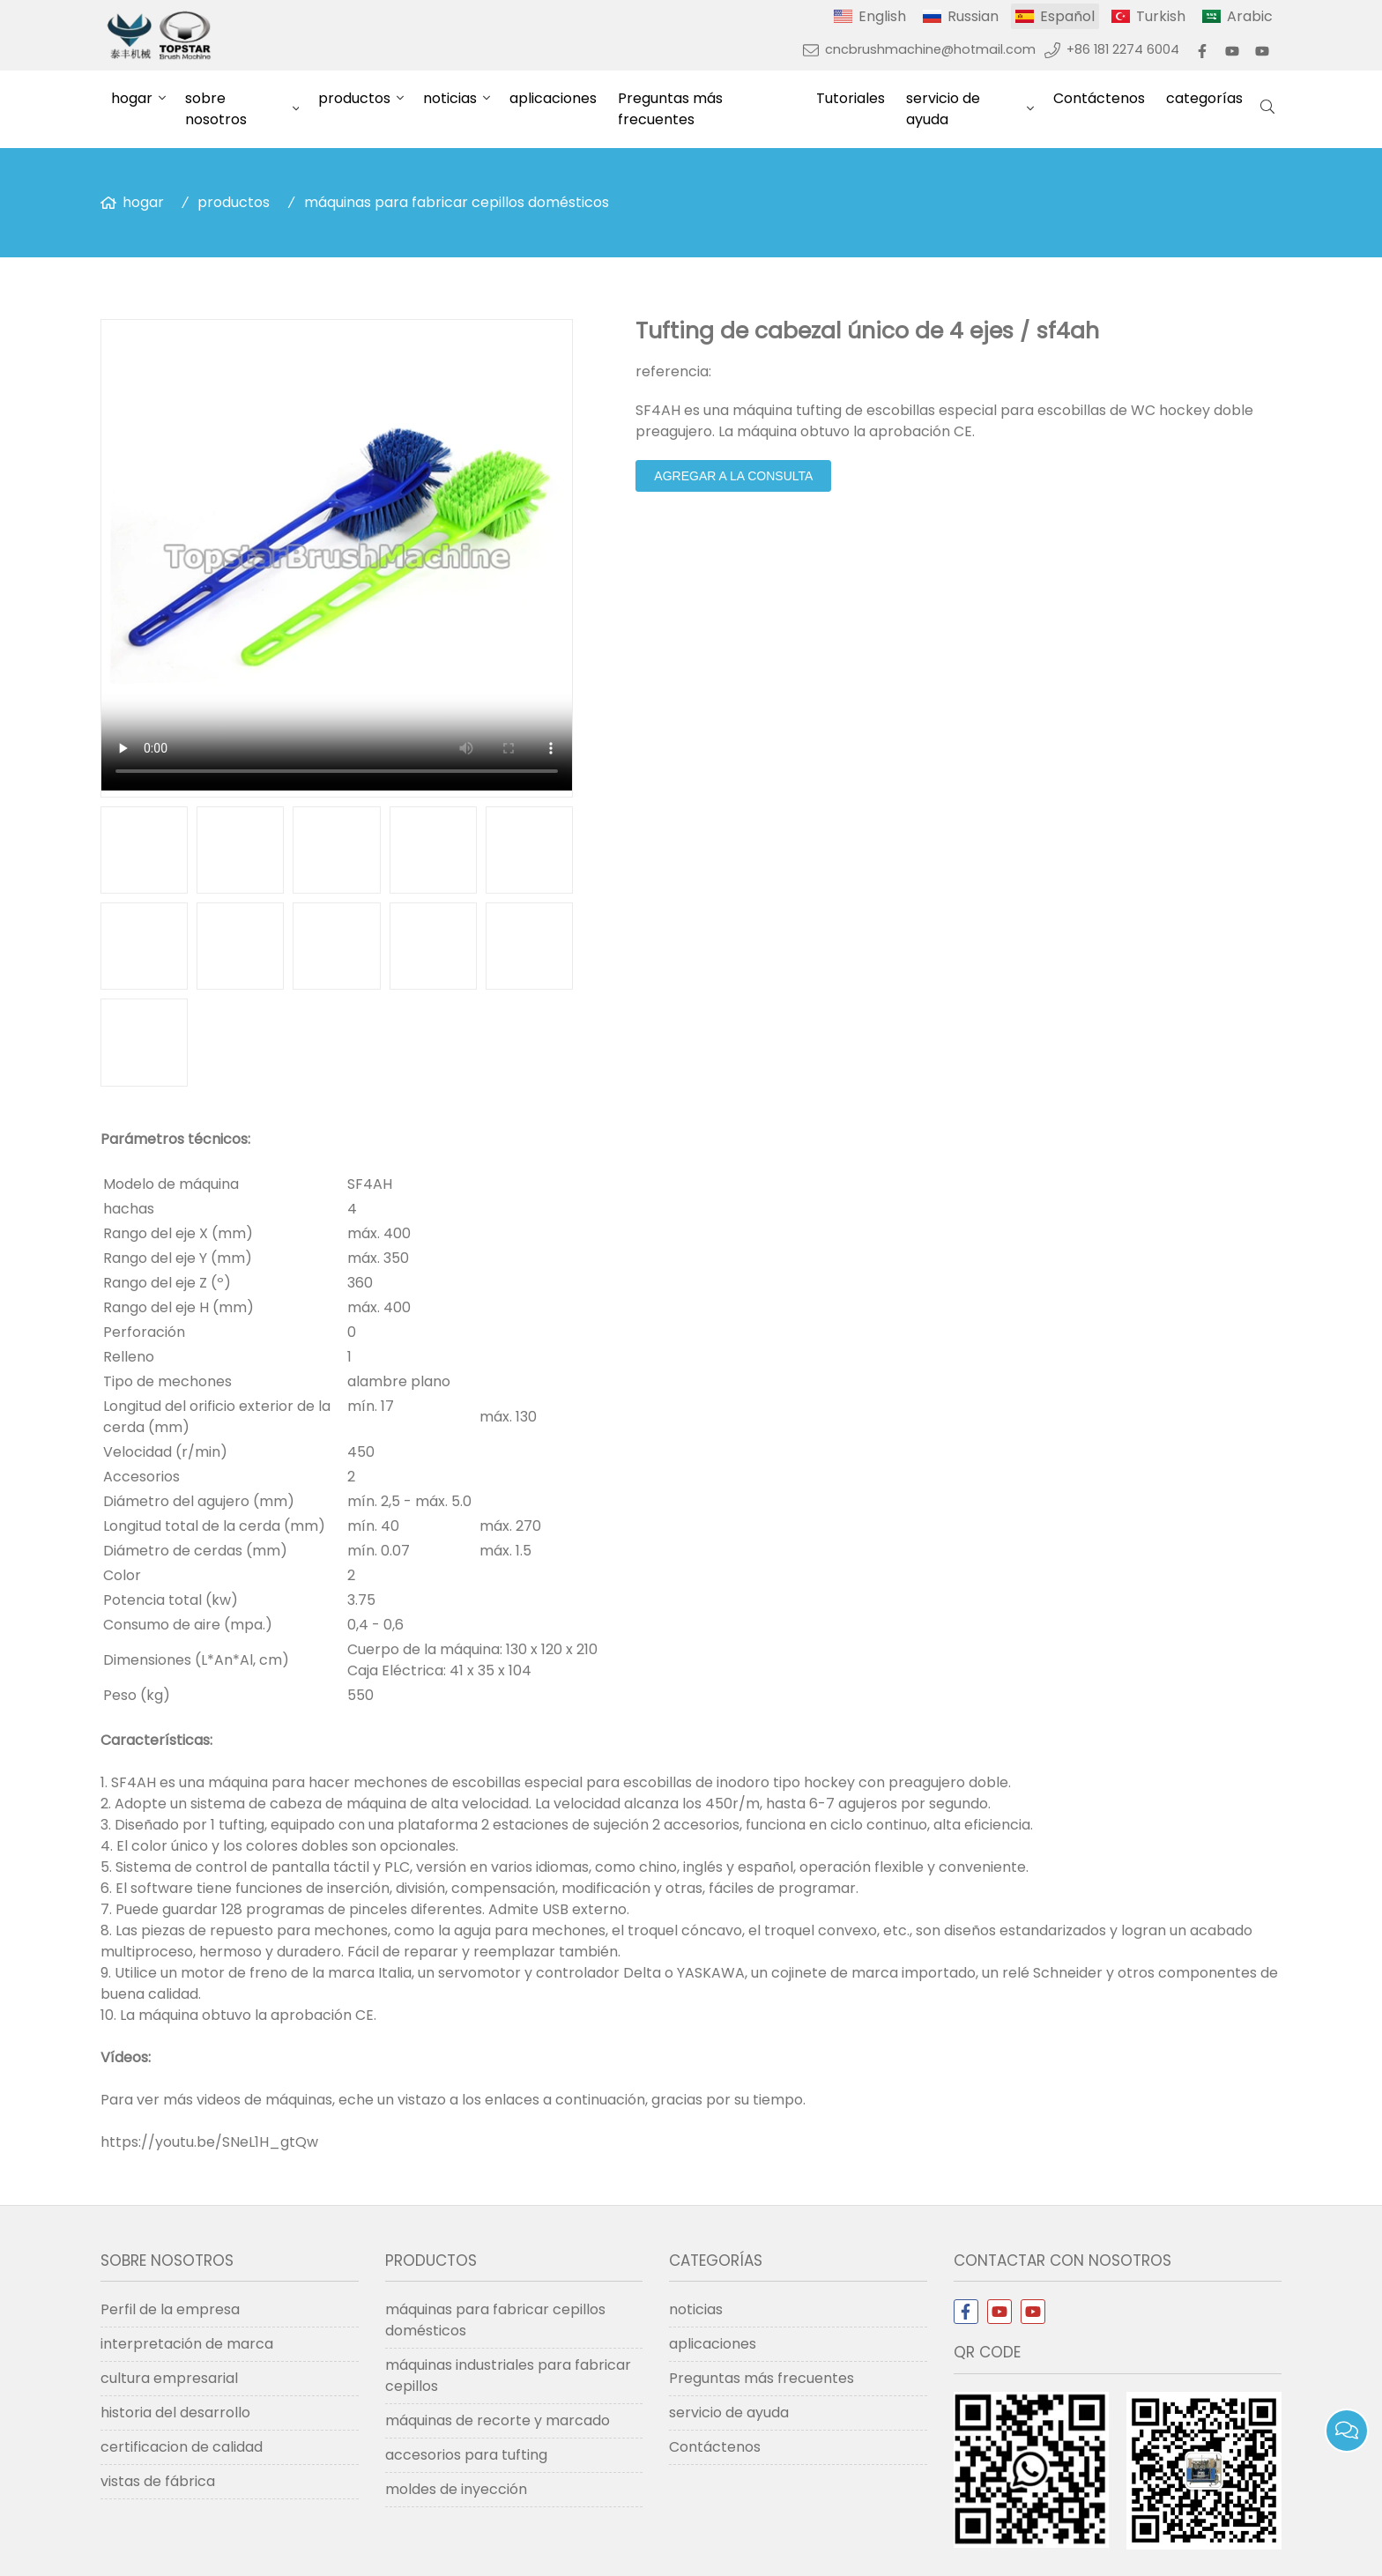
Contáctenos (1099, 98)
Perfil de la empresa (170, 2309)
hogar (131, 98)
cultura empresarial (169, 2378)
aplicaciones (553, 98)
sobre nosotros (216, 109)
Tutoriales (850, 98)
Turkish (1160, 16)
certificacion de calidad (181, 2447)
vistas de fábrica (157, 2481)
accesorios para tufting (466, 2455)
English (882, 16)
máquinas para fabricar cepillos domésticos (456, 202)
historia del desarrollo (175, 2412)
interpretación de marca (186, 2344)
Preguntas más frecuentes (670, 109)
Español (1067, 16)
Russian (973, 16)
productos (354, 98)
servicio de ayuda (943, 109)
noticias (450, 98)
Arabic (1250, 16)
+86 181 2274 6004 (1122, 49)
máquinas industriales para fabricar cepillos (508, 2375)
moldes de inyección (456, 2489)
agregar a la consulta (733, 476)
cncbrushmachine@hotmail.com (930, 49)
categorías (1204, 98)
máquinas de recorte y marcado (497, 2420)
